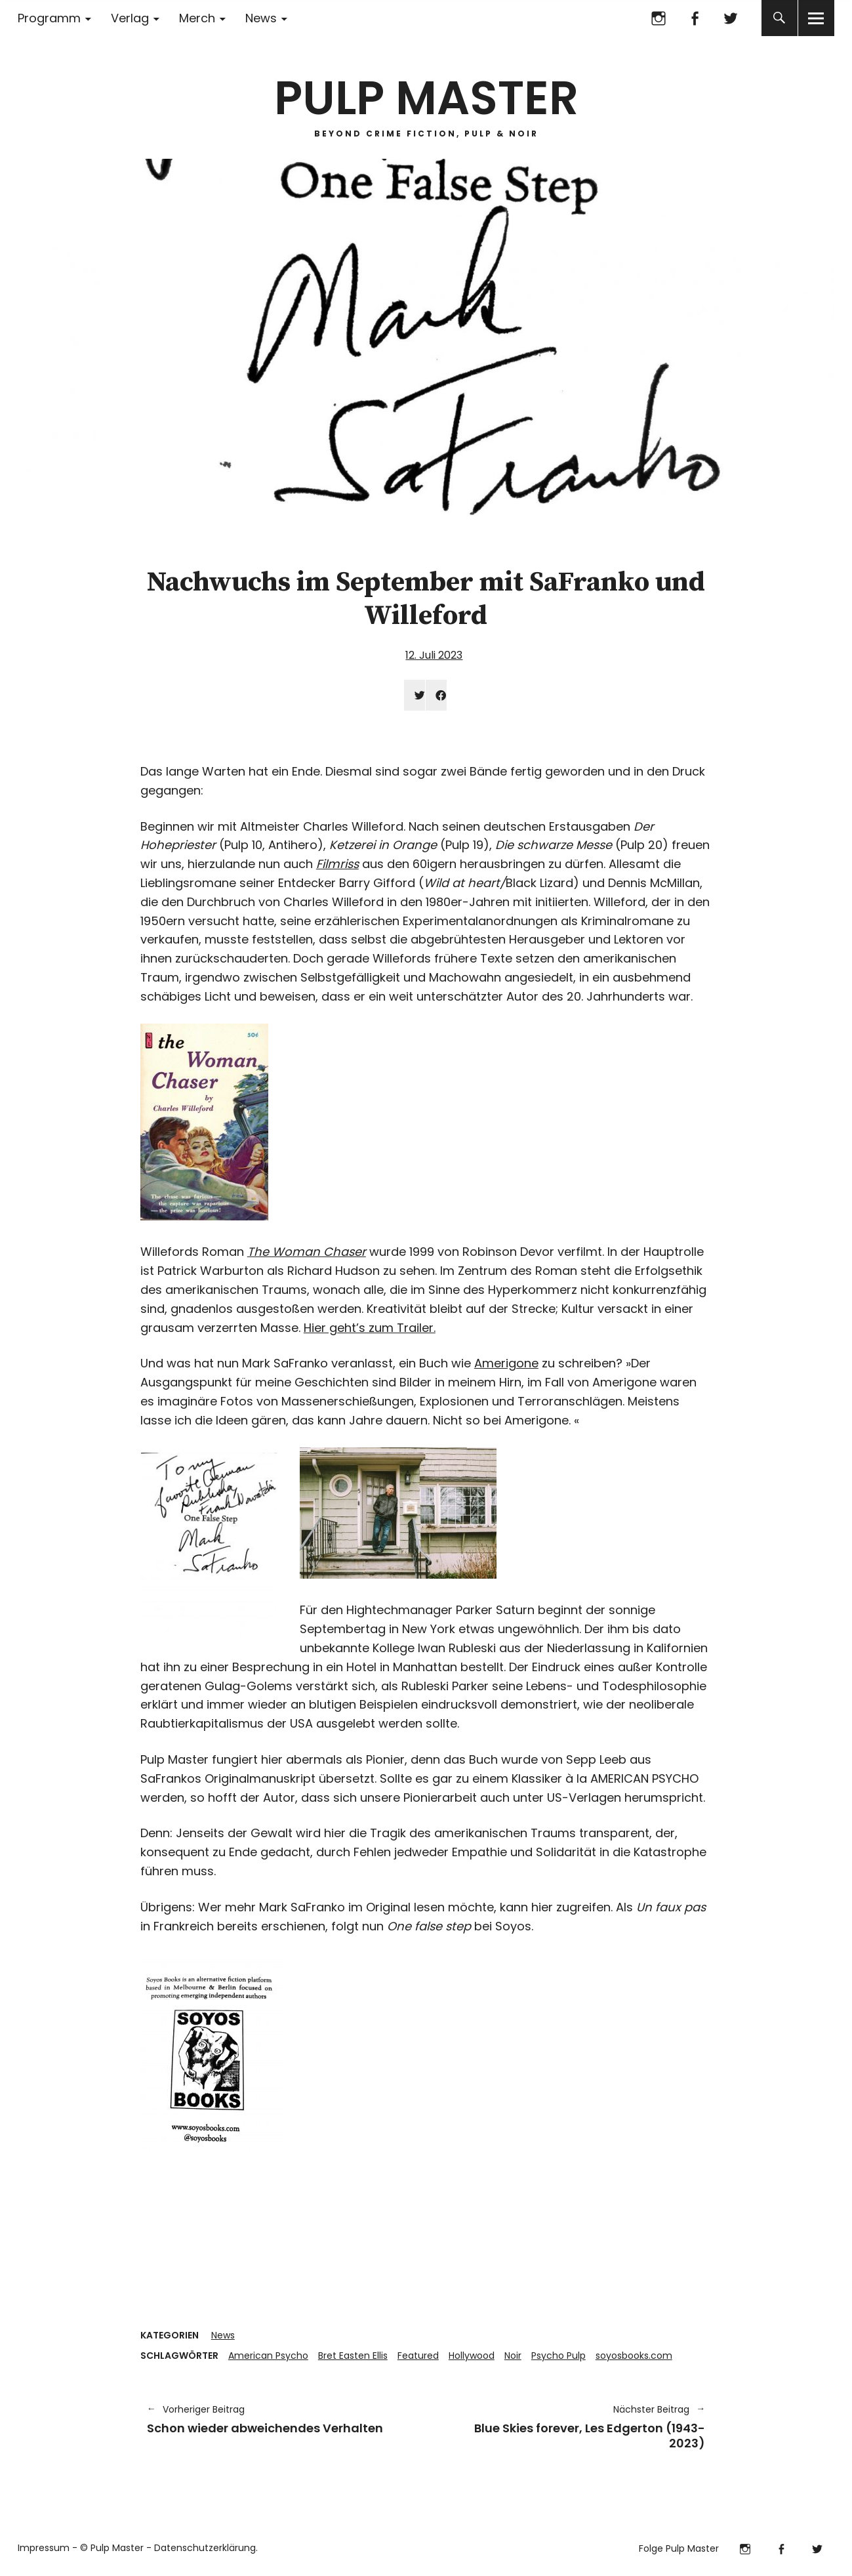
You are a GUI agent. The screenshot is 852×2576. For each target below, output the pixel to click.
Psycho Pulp (558, 2355)
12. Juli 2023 (433, 655)
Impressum (44, 2547)
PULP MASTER (426, 98)
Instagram (659, 18)
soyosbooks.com (634, 2355)
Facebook (695, 18)
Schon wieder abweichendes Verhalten (280, 2419)
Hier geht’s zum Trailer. (370, 1327)
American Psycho (268, 2355)
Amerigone (506, 1363)
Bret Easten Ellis (353, 2355)
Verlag (130, 18)
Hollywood (472, 2355)
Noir (512, 2355)
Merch (197, 18)
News (261, 18)
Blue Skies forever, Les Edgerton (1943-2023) (572, 2426)
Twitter (731, 18)
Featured (418, 2355)
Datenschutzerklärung (205, 2547)
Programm (49, 18)
